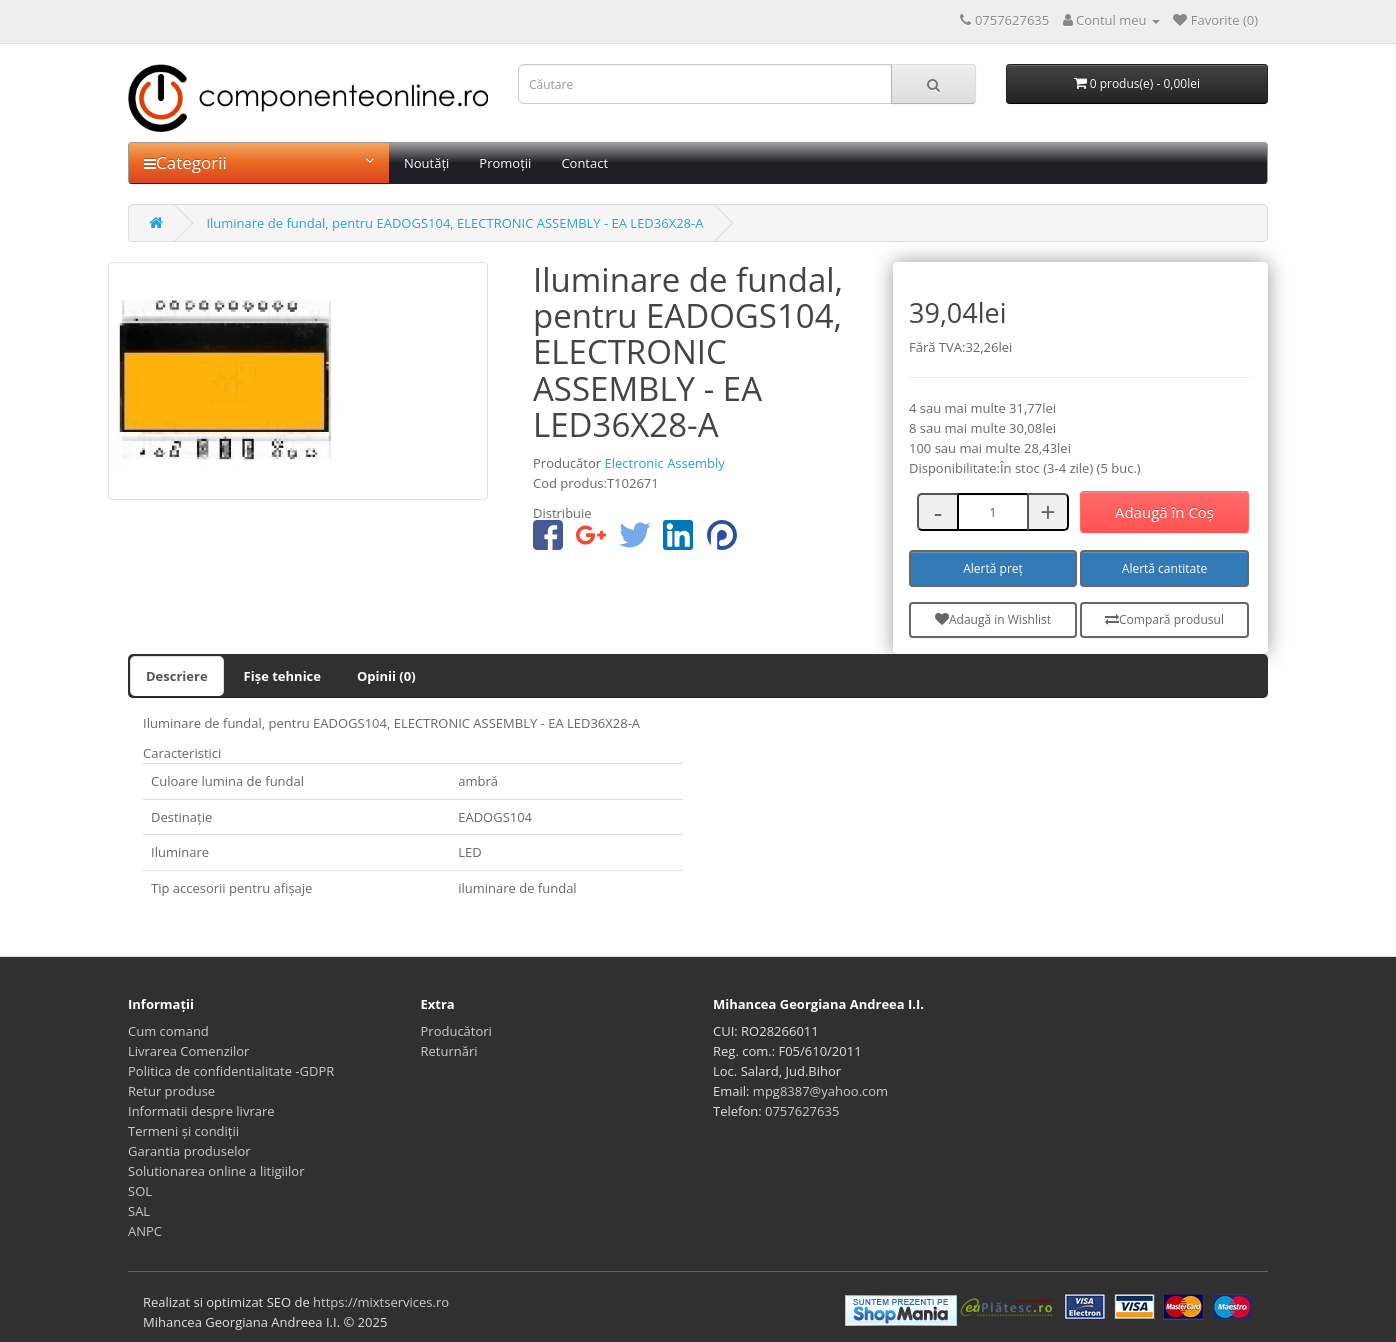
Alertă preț (993, 568)
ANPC (145, 1231)
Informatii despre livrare (201, 1111)
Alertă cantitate (1164, 568)
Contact (584, 163)
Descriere (177, 676)
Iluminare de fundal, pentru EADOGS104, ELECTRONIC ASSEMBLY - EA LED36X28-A (454, 223)
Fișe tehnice (282, 676)
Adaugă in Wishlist (993, 619)
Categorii (259, 162)
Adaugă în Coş (1164, 512)
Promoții (505, 163)
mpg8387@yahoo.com (820, 1091)
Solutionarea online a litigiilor (216, 1171)
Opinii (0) (386, 676)
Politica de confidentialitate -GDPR (231, 1071)
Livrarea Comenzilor (188, 1051)
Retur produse (171, 1091)
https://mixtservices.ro (381, 1302)
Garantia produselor (189, 1151)
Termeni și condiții (183, 1131)
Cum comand (168, 1031)
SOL (140, 1191)
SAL (139, 1211)
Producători (456, 1031)
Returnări (449, 1051)
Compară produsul (1164, 619)
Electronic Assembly (664, 463)
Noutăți (426, 163)
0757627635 (802, 1111)
